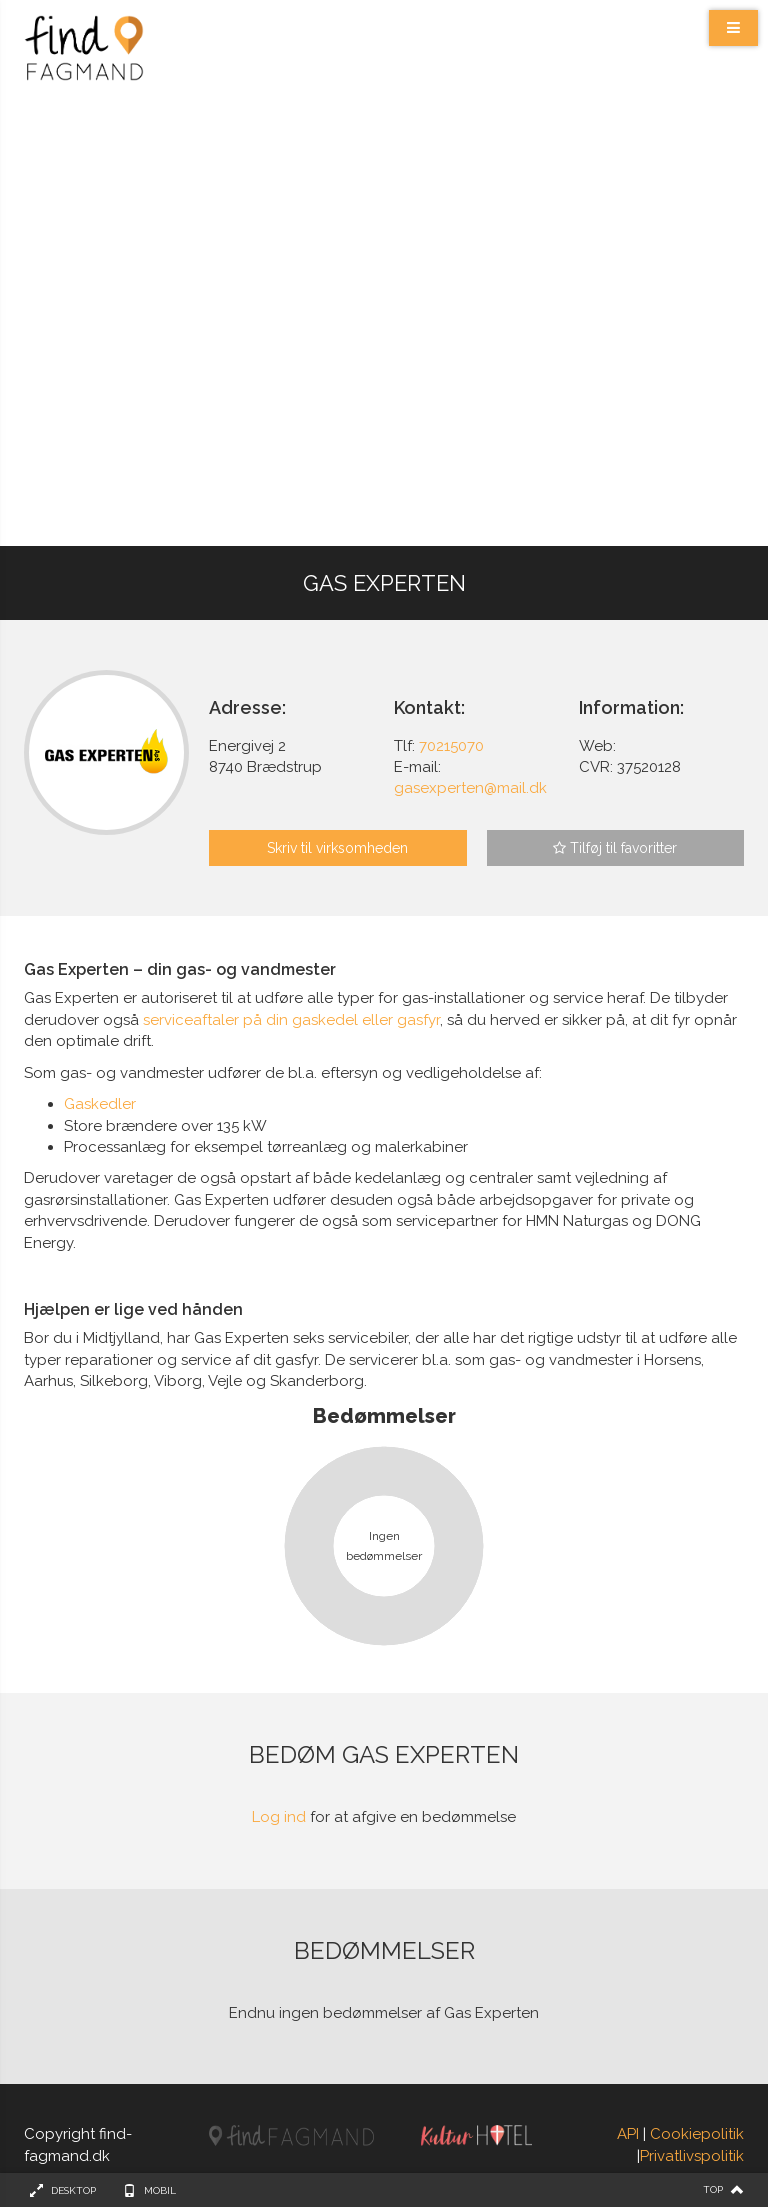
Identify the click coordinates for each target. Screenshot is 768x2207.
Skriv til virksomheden (337, 848)
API (628, 2134)
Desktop (73, 2190)
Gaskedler (100, 1104)
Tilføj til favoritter (615, 848)
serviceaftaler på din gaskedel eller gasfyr (291, 1020)
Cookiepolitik (697, 2134)
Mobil (160, 2190)
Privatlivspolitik (692, 2156)
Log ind (279, 1817)
